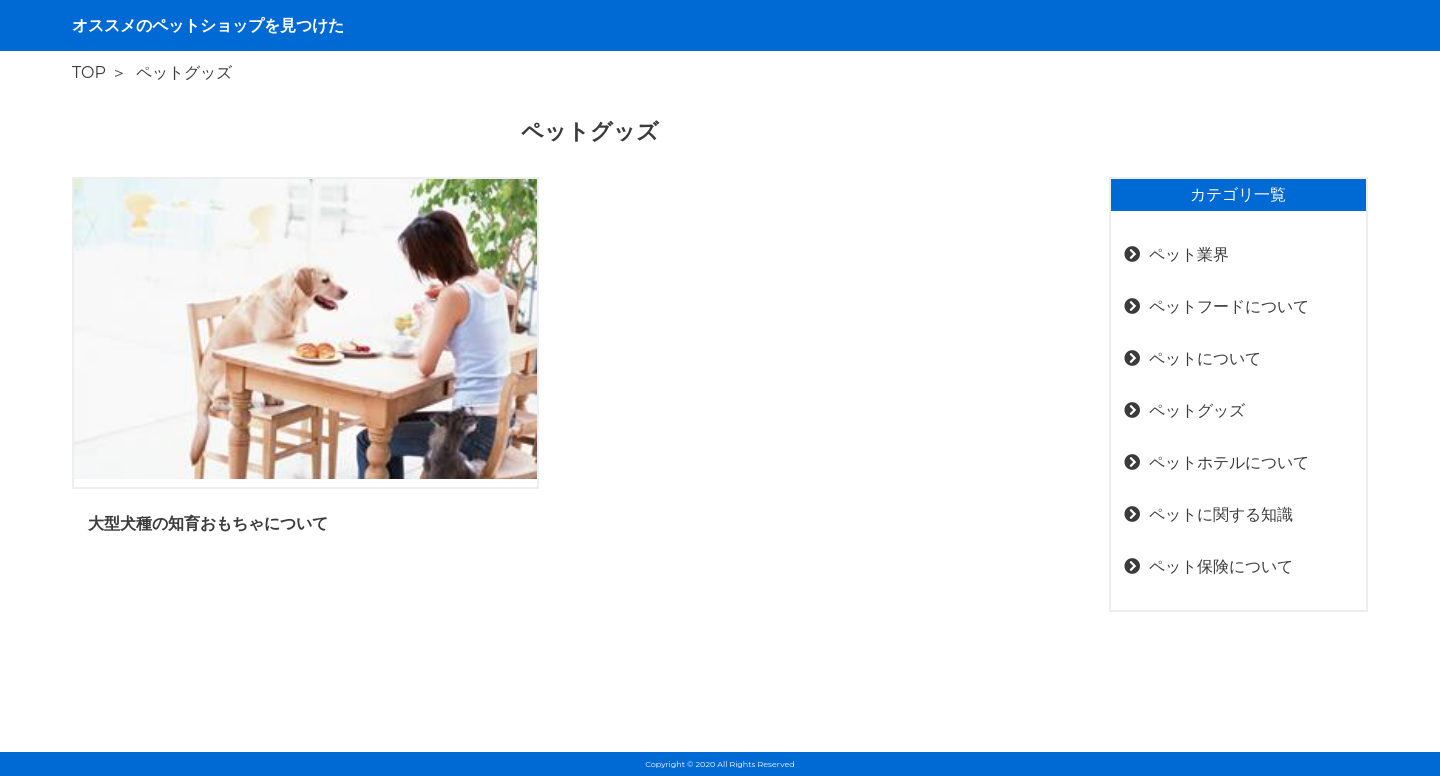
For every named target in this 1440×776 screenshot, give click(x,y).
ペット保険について (1221, 566)
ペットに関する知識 (1221, 514)
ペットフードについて (1229, 306)
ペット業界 (1189, 254)
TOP (89, 72)
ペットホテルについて (1229, 462)
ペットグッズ (1197, 410)
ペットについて (1205, 358)
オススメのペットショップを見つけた (208, 25)
